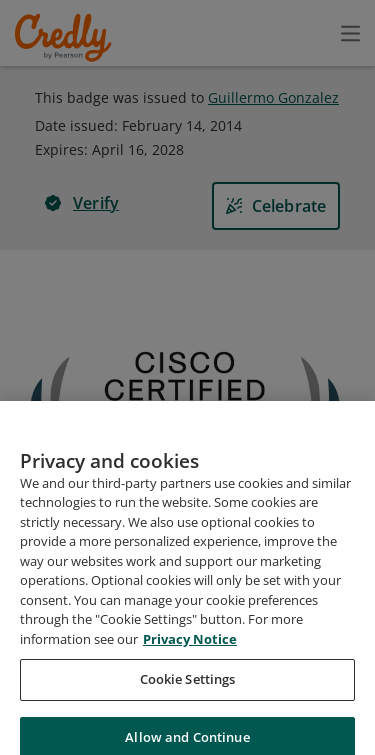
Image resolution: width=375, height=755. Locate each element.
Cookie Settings (188, 704)
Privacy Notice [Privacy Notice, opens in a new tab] (190, 664)
